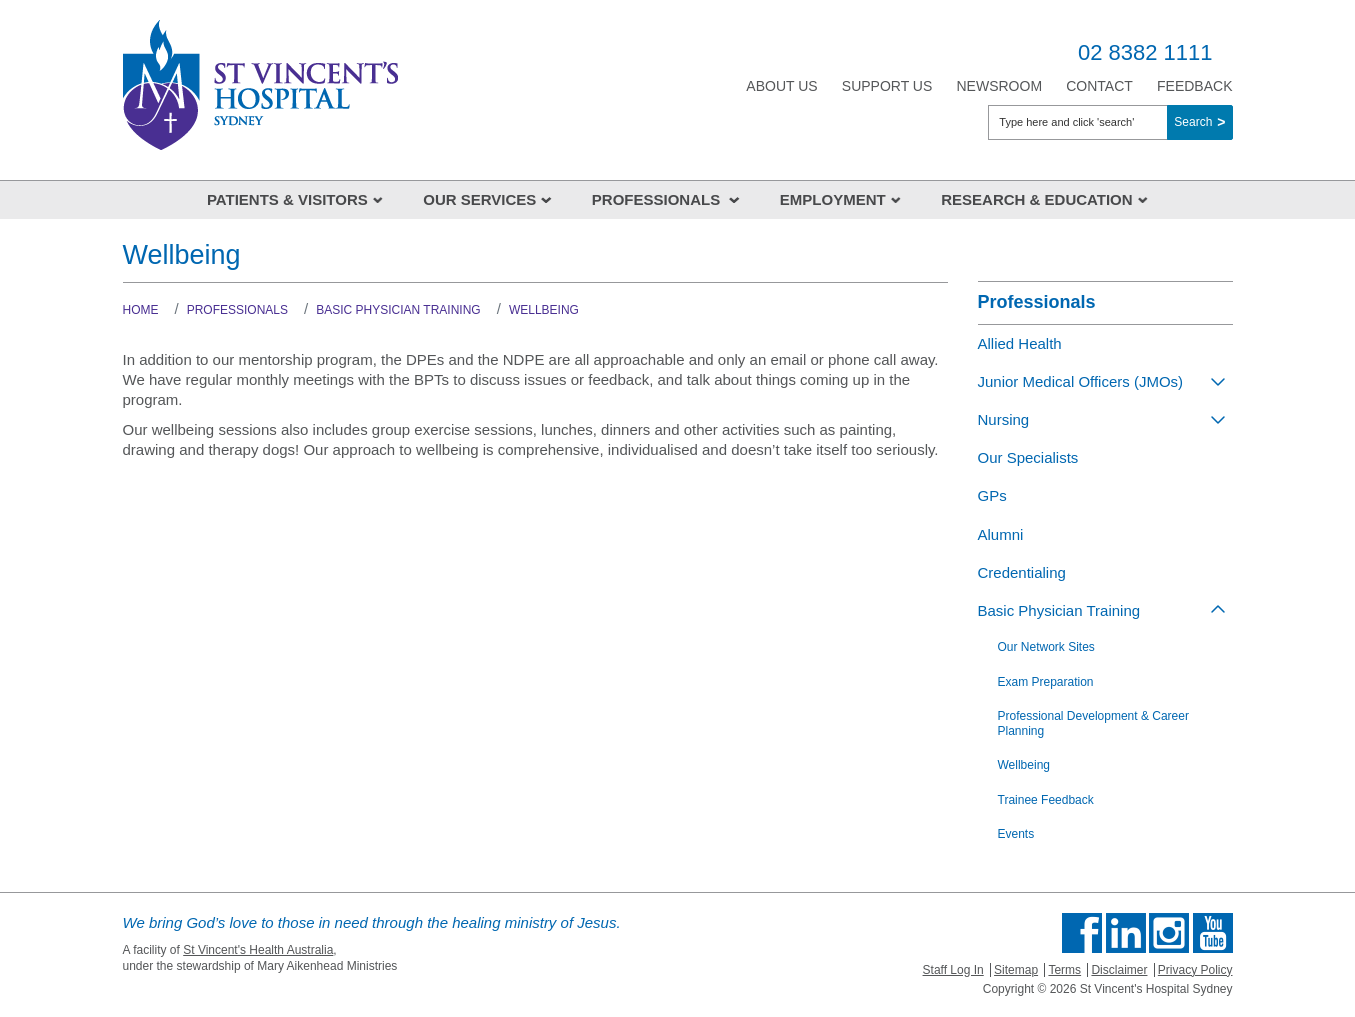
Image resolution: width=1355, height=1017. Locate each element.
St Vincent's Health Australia (258, 950)
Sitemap (1016, 970)
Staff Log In (953, 970)
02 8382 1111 (1145, 52)
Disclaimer (1119, 970)
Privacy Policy (1195, 970)
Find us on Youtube (1213, 933)
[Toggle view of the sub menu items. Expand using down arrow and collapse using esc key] (1218, 381)
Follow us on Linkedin (1126, 933)
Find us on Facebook (1082, 933)
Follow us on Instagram (1169, 933)
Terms (1064, 970)
